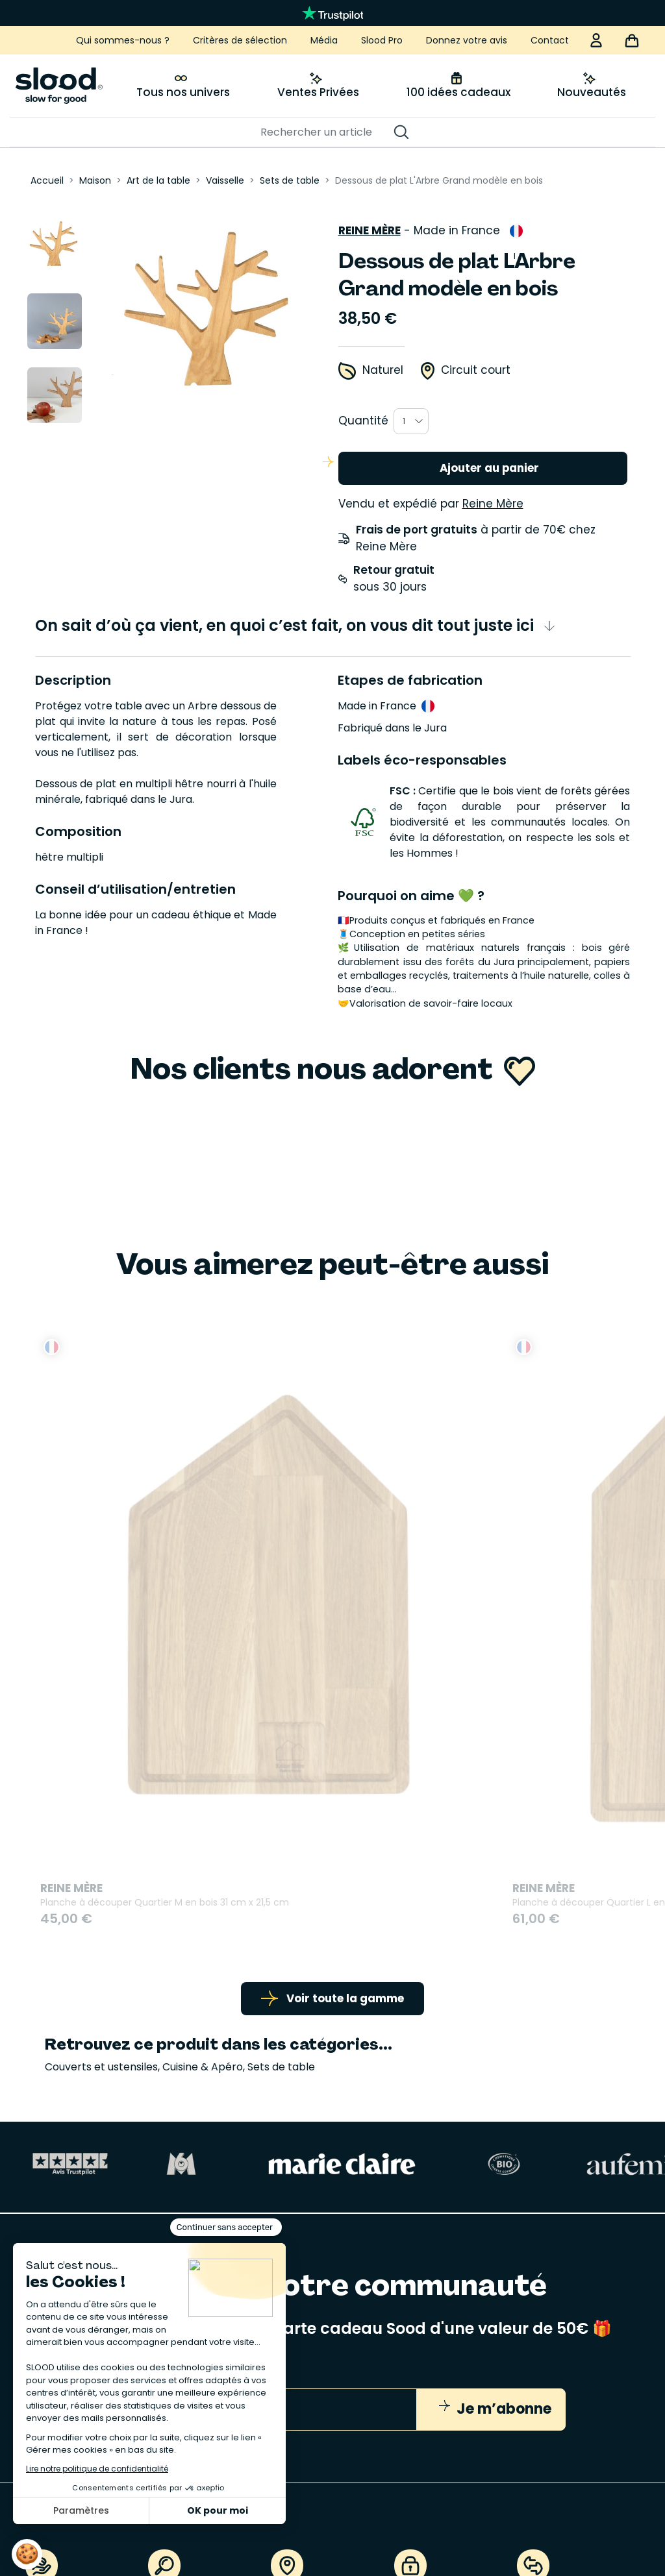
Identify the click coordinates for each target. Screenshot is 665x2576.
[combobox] (411, 416)
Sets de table (281, 1792)
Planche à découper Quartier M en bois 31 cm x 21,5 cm (134, 1608)
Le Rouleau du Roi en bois (502, 1599)
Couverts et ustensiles (101, 1792)
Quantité (363, 415)
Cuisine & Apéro (202, 1792)
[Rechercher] (326, 132)
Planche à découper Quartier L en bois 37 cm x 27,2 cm (336, 1608)
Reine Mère (369, 225)
